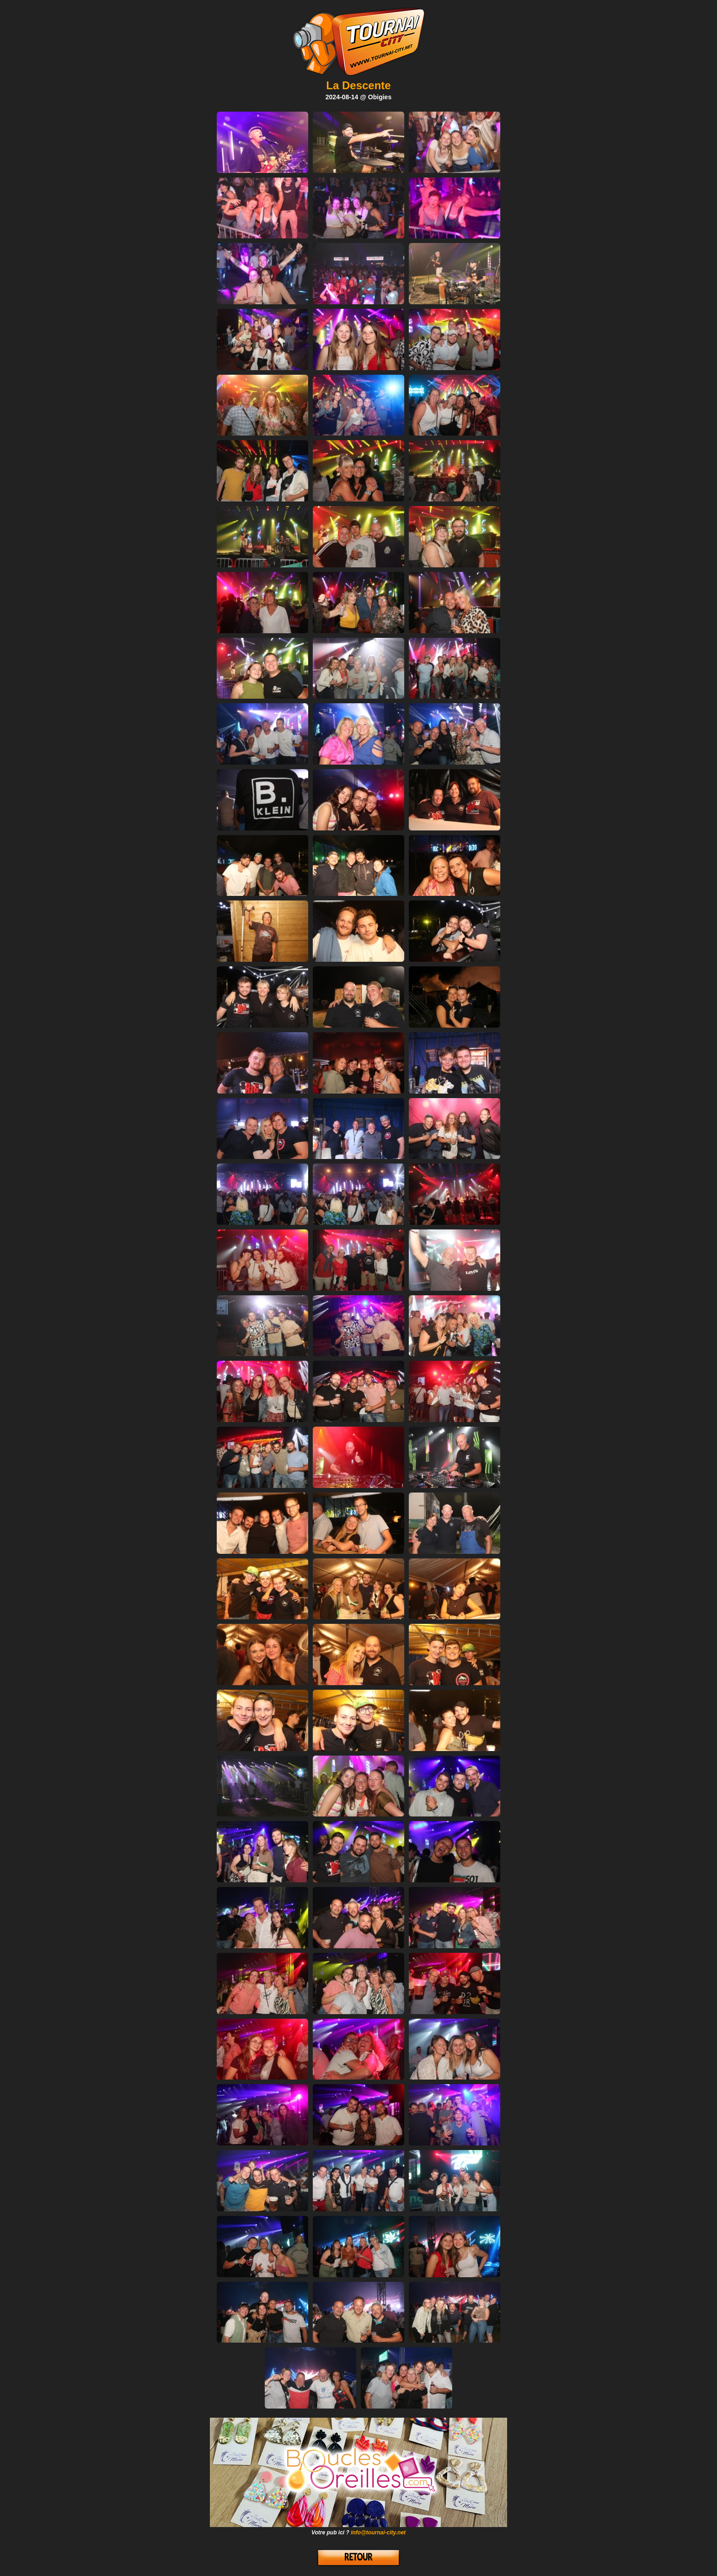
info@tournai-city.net (378, 2532)
